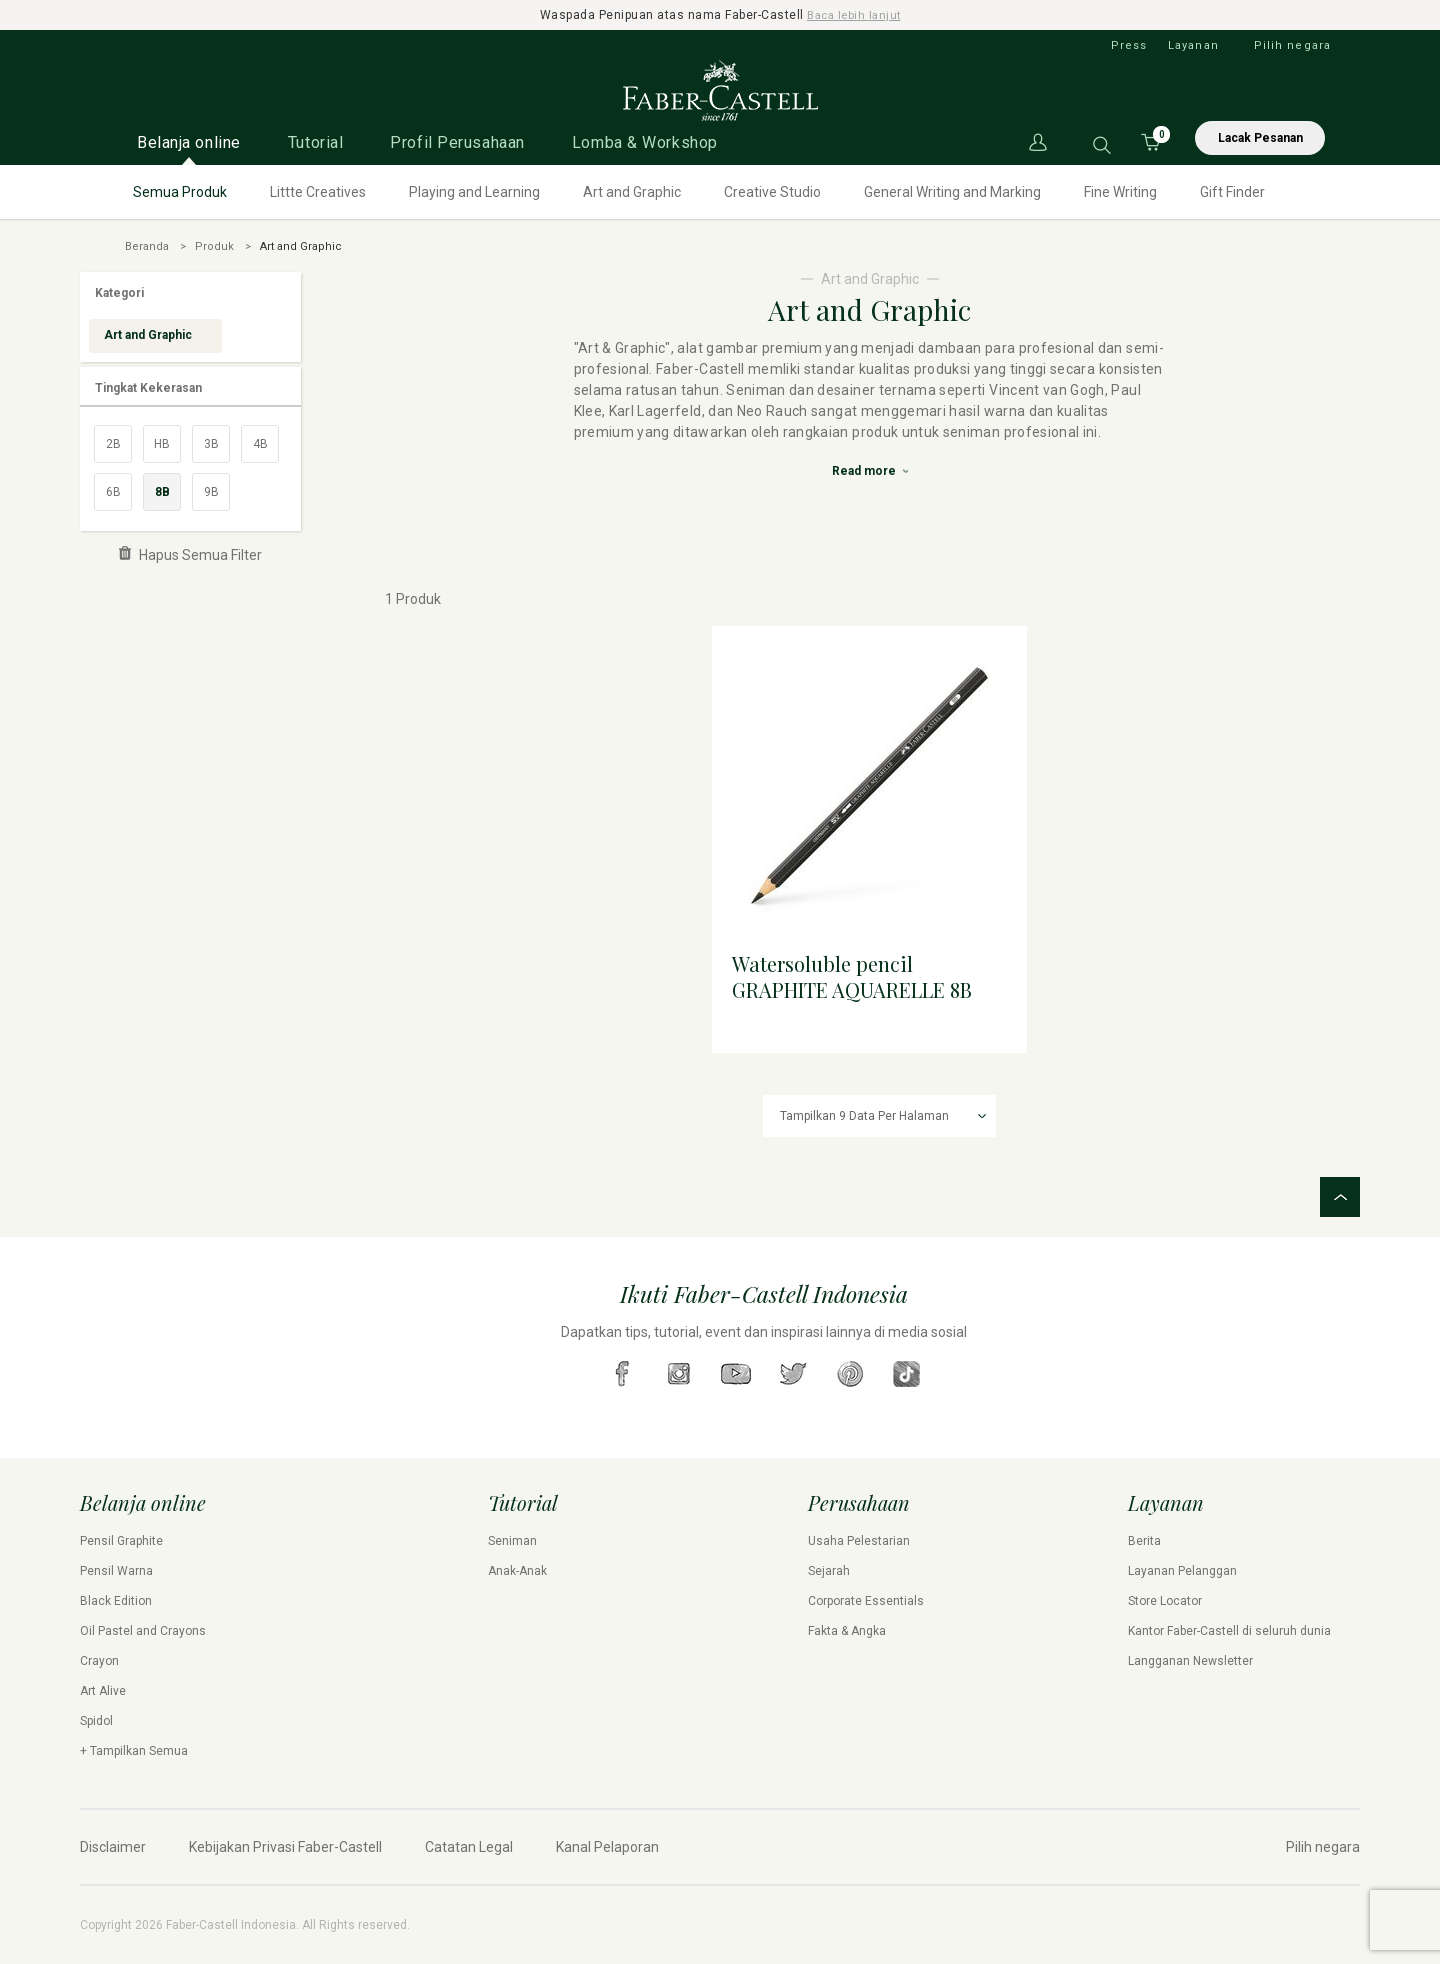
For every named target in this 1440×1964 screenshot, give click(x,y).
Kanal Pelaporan (607, 1847)
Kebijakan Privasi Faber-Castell (285, 1847)
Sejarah (829, 1571)
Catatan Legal (469, 1847)
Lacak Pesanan (1260, 138)
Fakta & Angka (847, 1631)
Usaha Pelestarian (859, 1541)
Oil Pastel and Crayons (143, 1631)
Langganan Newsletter (1190, 1661)
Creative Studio (772, 192)
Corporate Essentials (866, 1601)
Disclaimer (113, 1847)
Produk (214, 246)
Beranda (147, 246)
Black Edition (116, 1601)
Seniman (512, 1541)
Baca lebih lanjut (854, 15)
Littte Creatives (318, 192)
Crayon (99, 1661)
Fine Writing (1120, 192)
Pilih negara (1292, 45)
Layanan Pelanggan (1182, 1571)
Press (1129, 45)
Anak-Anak (517, 1571)
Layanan (1193, 45)
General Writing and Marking (952, 192)
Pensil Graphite (121, 1541)
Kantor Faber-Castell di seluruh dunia (1229, 1631)
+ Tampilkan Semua (134, 1751)
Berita (1144, 1541)
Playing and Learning (474, 192)
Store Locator (1165, 1601)
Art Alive (103, 1691)
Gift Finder (1232, 192)
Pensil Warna (116, 1571)
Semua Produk (180, 192)
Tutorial (315, 142)
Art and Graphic (632, 192)
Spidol (96, 1721)
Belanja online (189, 142)
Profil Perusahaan (457, 142)
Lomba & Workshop (645, 142)
